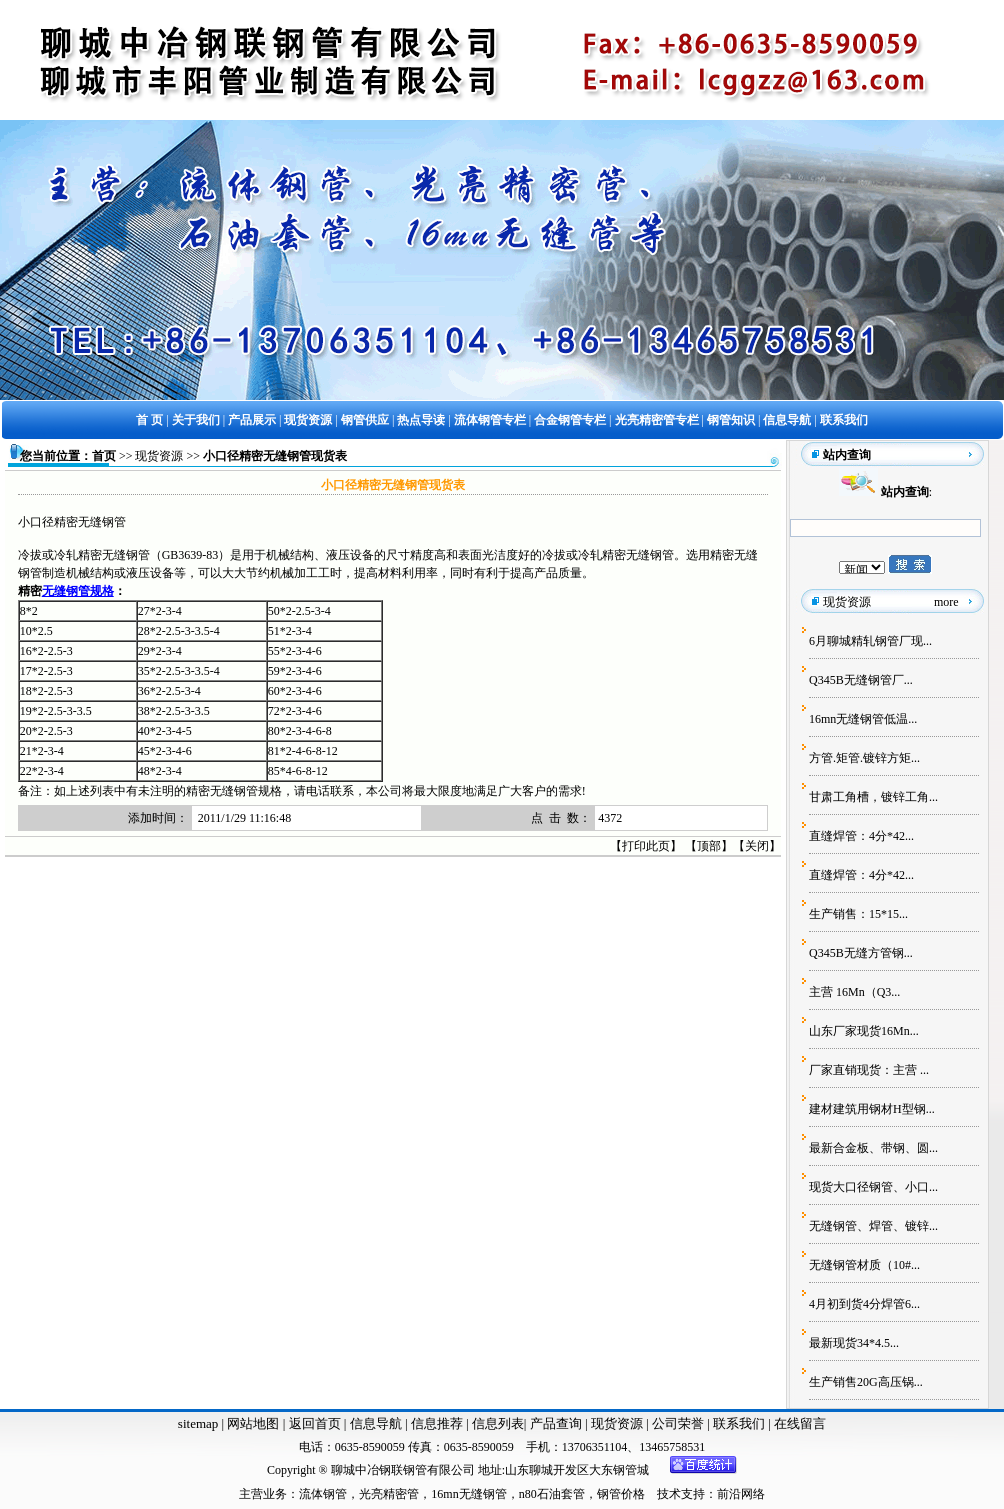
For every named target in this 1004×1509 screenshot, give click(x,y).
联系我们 (740, 1423)
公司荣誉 (679, 1423)
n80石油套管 (552, 1494)
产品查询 (557, 1423)
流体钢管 (323, 1494)
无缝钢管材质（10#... (864, 1265)
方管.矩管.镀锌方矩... (864, 758)
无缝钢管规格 (78, 591)
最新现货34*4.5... (854, 1343)
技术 (669, 1494)
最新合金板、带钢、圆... (873, 1148)
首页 (104, 456)
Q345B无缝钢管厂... (861, 680)
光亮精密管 (389, 1494)
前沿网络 (741, 1494)
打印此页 (646, 846)
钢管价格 (621, 1494)
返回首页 (312, 1423)
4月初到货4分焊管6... (864, 1304)
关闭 (757, 846)
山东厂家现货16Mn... (864, 1031)
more (946, 602)
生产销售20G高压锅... (866, 1382)
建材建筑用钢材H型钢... (872, 1109)
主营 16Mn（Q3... (854, 992)
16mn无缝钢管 (468, 1494)
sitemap (198, 1423)
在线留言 (800, 1423)
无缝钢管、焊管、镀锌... (873, 1226)
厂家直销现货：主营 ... (869, 1070)
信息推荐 (434, 1423)
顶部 (709, 846)
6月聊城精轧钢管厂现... (870, 641)
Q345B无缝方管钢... (861, 953)
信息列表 (498, 1423)
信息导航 (376, 1423)
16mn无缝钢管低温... (863, 719)
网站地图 (253, 1423)
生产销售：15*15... (858, 914)
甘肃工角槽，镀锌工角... (873, 797)
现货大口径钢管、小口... (873, 1187)
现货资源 (159, 456)
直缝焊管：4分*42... (861, 836)
